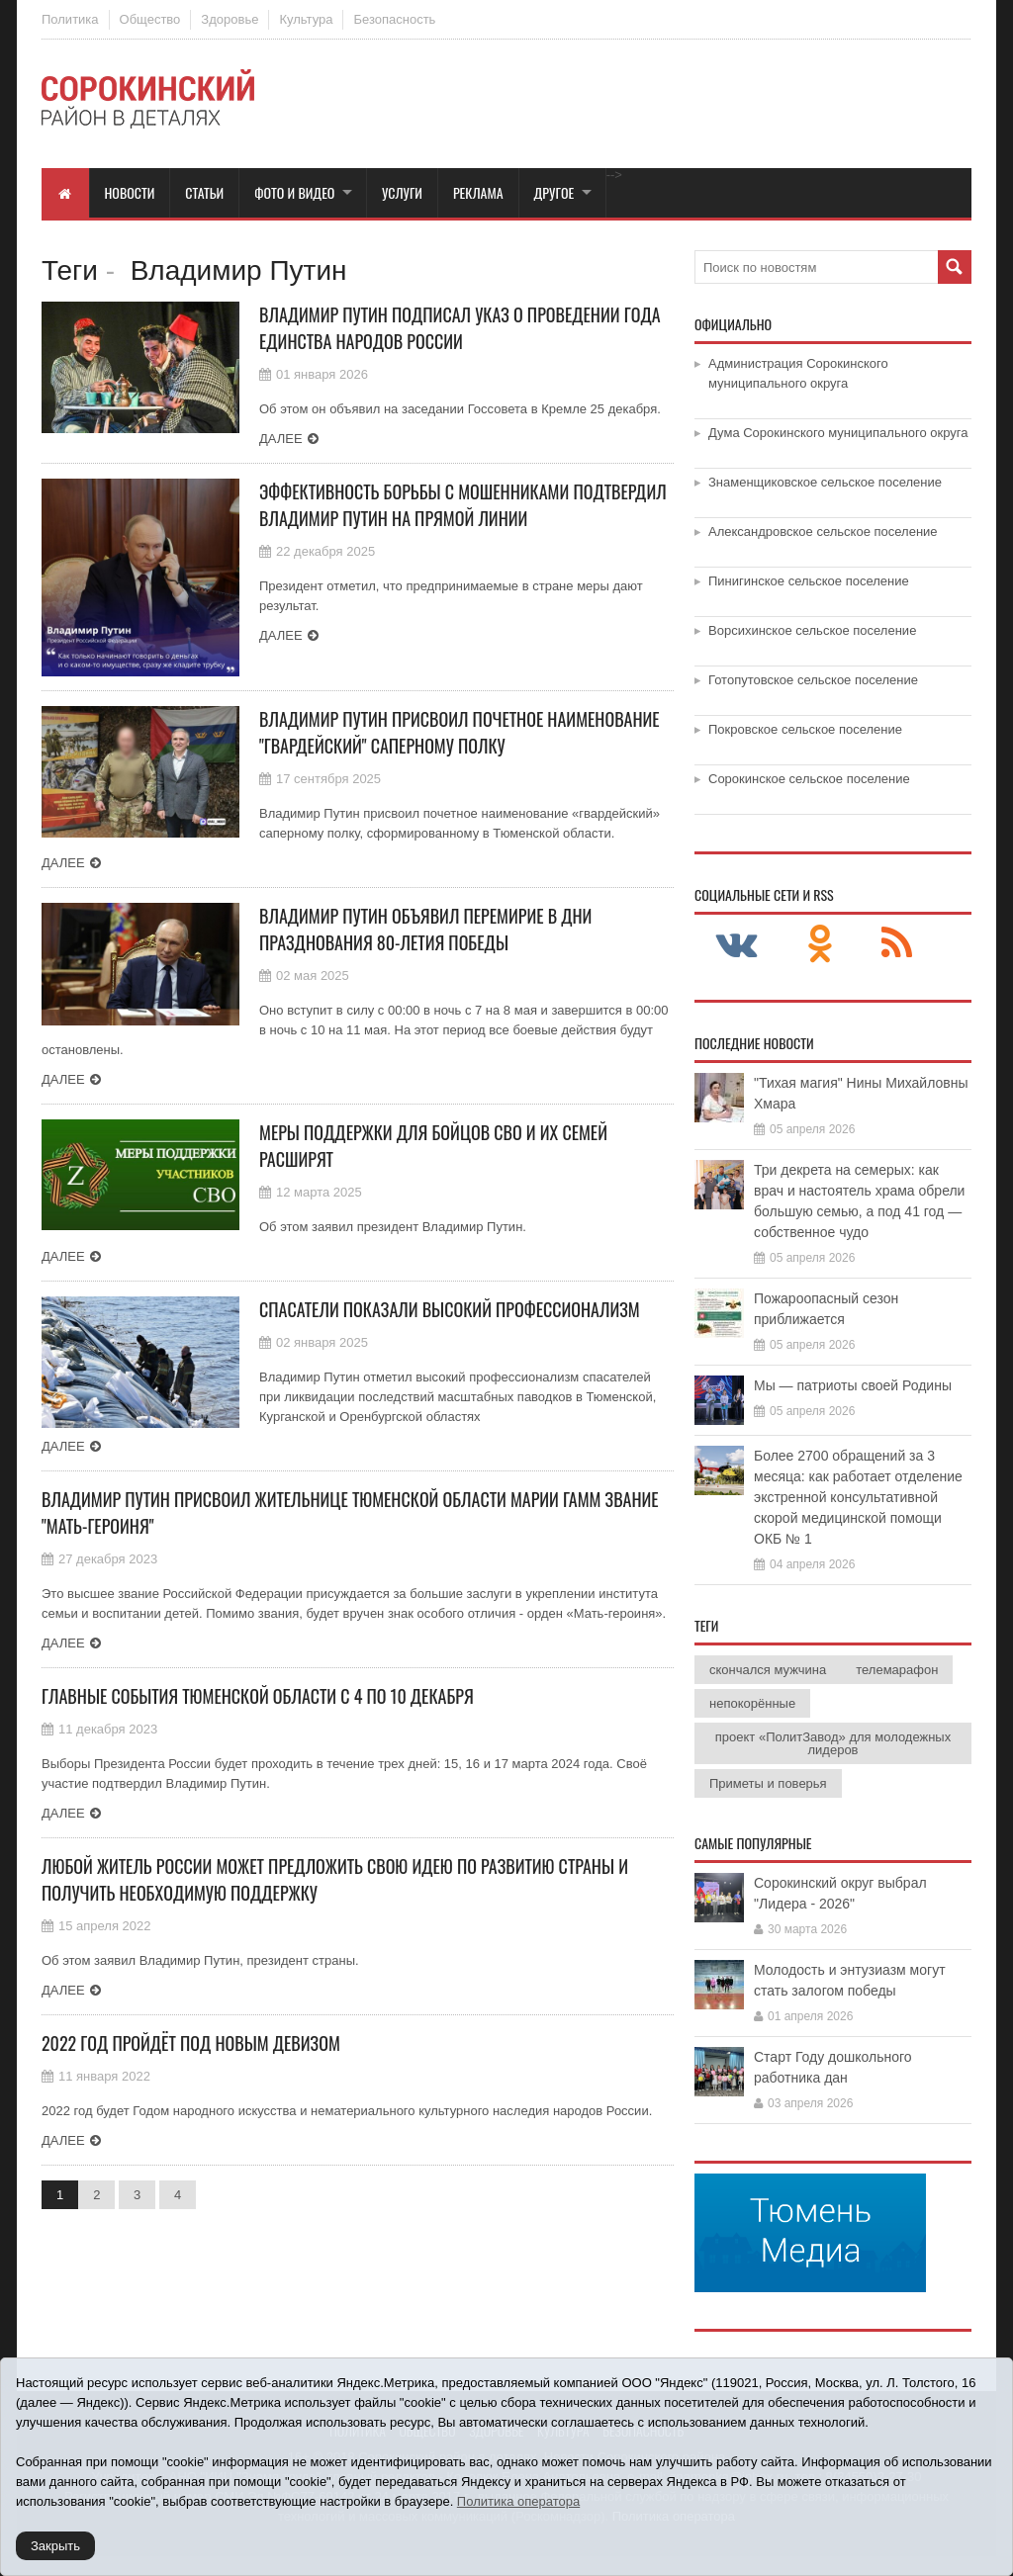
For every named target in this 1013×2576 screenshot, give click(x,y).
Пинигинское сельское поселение (808, 581)
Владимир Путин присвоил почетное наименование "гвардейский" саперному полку (459, 732)
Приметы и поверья (768, 1783)
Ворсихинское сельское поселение (812, 630)
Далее (281, 438)
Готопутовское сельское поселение (813, 679)
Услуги (402, 192)
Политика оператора (518, 2501)
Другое (554, 192)
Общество (150, 19)
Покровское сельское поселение (805, 729)
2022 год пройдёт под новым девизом (191, 2043)
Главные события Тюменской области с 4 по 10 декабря (258, 1696)
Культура (305, 19)
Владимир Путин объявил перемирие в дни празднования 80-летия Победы (425, 929)
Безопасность (394, 19)
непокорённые (752, 1703)
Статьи (204, 192)
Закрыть (55, 2545)
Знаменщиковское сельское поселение (825, 482)
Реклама (478, 192)
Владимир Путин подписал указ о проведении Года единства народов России (460, 328)
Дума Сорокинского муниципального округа (838, 432)
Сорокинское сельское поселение (809, 778)
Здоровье (229, 19)
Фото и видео (294, 192)
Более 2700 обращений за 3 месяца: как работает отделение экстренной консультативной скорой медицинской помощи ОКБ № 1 (858, 1497)
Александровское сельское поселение (823, 531)
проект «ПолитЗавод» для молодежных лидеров (833, 1743)
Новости (130, 192)
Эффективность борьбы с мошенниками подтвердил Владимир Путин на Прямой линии (463, 505)
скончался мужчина (767, 1669)
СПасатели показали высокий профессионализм (449, 1309)
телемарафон (897, 1669)
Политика (70, 19)
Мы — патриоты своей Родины (853, 1385)
